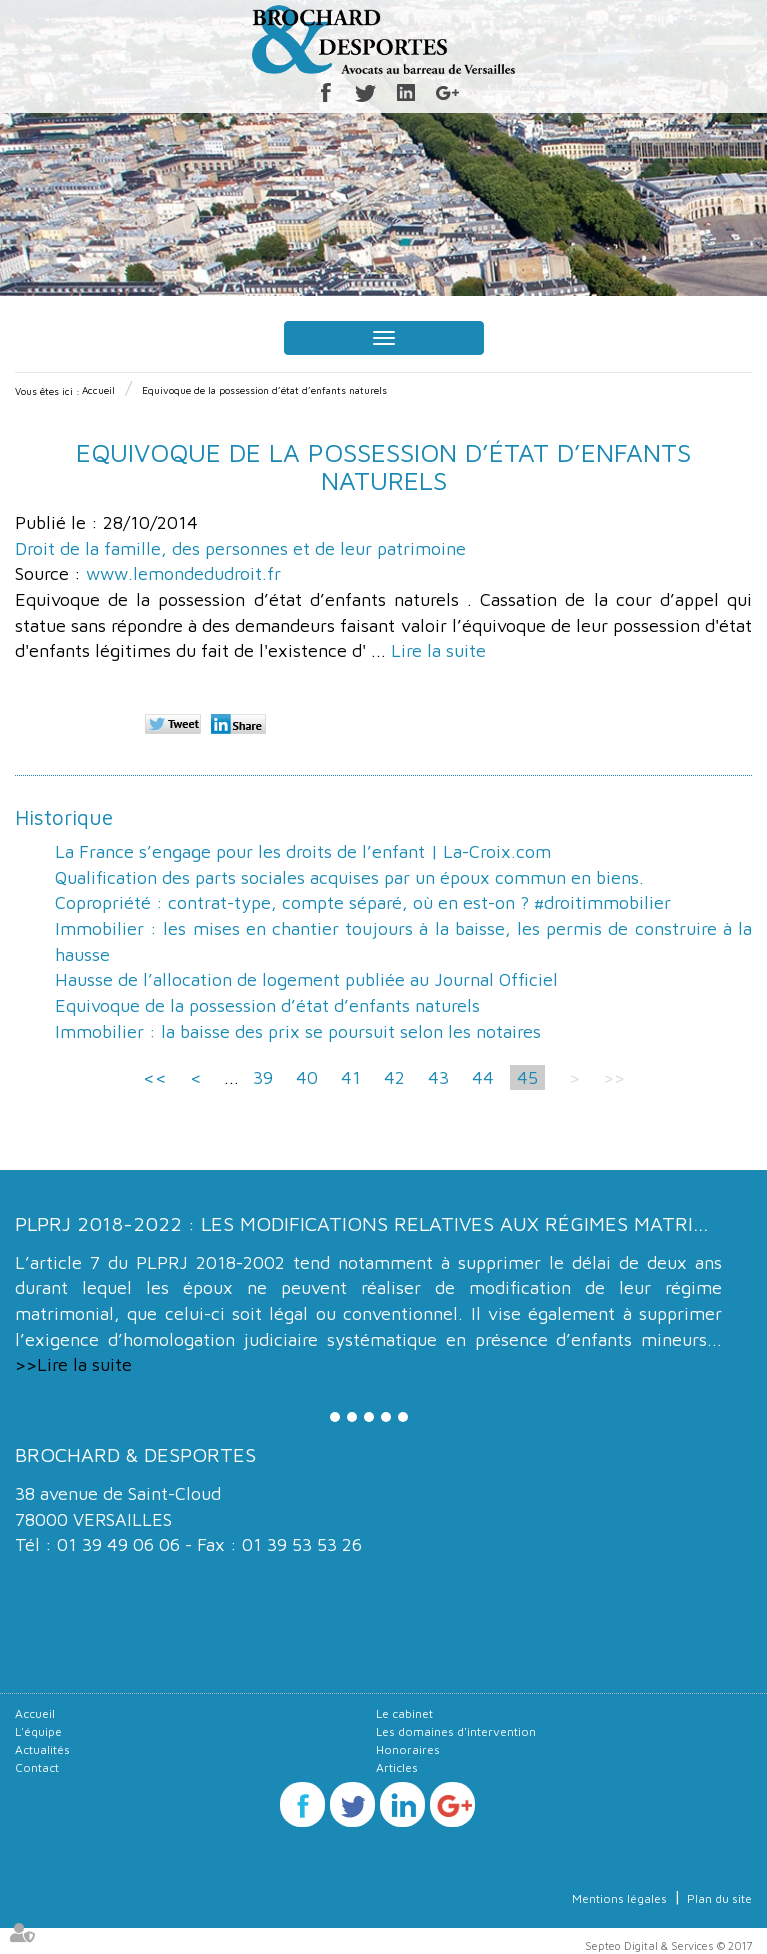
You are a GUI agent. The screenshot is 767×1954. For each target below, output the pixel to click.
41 (351, 1077)
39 (263, 1077)
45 (527, 1077)
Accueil (98, 390)
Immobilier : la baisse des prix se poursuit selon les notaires (298, 1031)
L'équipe (38, 1731)
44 (483, 1077)
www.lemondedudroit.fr (183, 573)
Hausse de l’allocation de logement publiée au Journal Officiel (306, 979)
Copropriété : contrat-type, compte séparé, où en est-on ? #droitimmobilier (363, 902)
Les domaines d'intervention (456, 1731)
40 (307, 1077)
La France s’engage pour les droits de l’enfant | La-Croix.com (303, 851)
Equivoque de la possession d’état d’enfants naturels (264, 390)
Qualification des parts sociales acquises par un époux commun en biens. (349, 877)
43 (438, 1077)
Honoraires (408, 1749)
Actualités (42, 1749)
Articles (397, 1767)
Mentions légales (619, 1898)
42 (394, 1077)
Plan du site (719, 1898)
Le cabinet (404, 1713)
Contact (37, 1767)
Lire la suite (438, 650)
